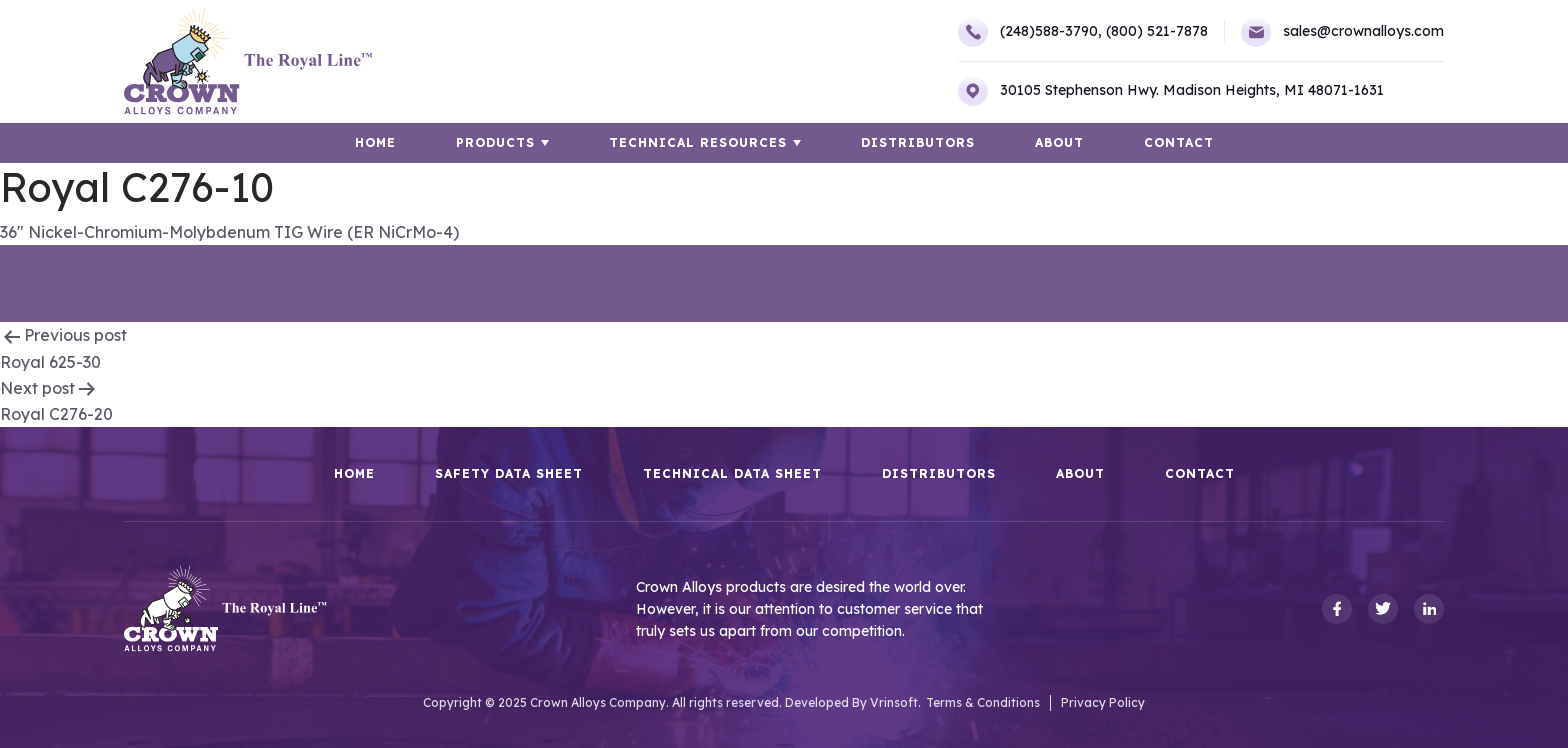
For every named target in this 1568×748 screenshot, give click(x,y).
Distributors (918, 142)
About (1059, 142)
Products (495, 142)
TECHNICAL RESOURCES (698, 142)
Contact (1179, 142)
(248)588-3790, (1030, 32)
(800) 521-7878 (1157, 31)
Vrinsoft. (895, 702)
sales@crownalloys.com (1342, 32)
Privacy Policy (1103, 702)
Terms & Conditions (983, 702)
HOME (375, 142)
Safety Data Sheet (509, 474)
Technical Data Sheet (732, 474)
